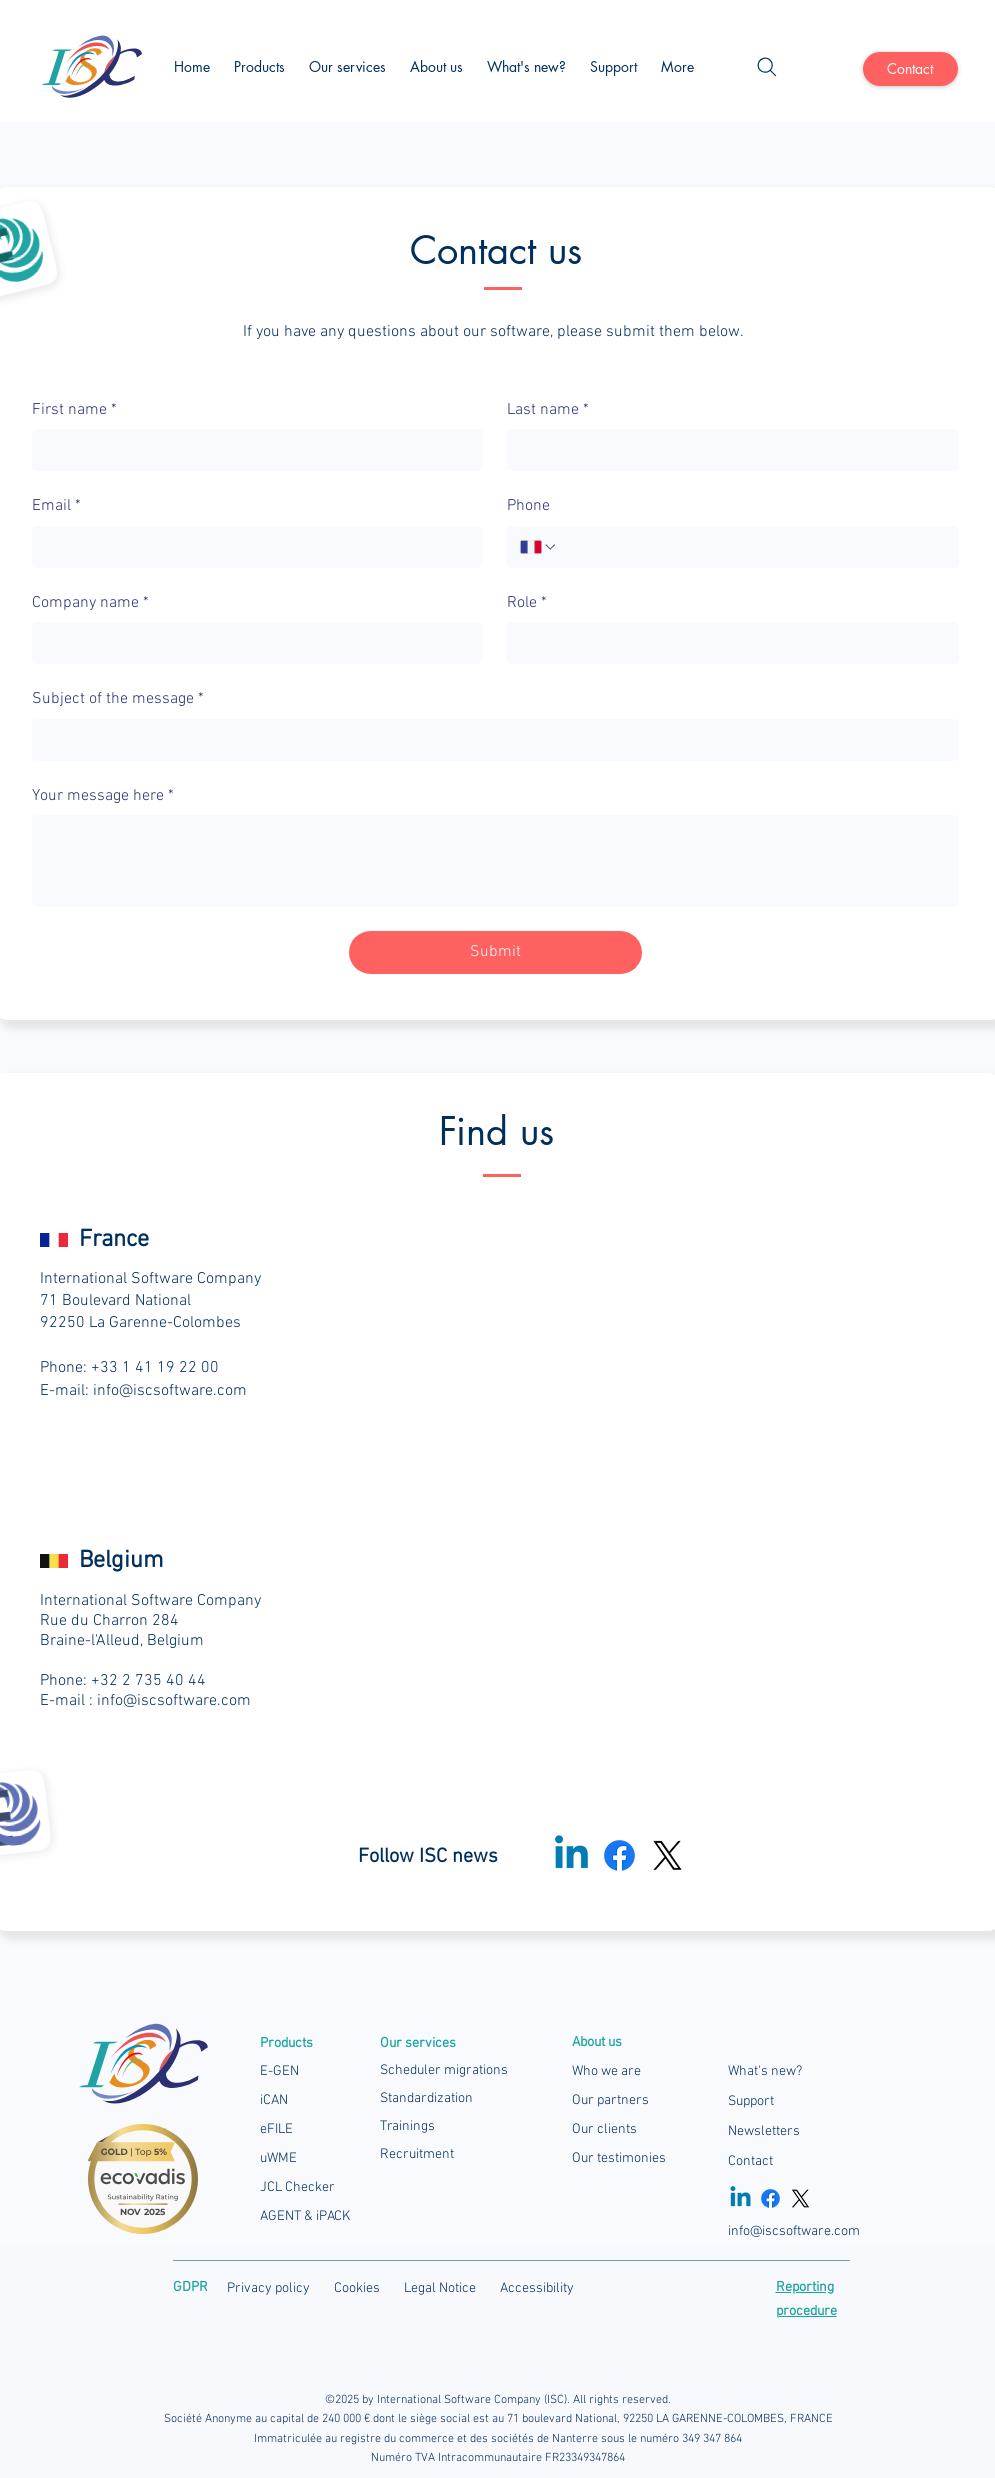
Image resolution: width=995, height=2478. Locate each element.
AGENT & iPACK (305, 2216)
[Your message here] (495, 861)
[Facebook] (619, 1855)
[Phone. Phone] (751, 547)
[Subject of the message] (489, 740)
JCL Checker (297, 2187)
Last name (548, 410)
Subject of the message (118, 699)
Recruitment (417, 2154)
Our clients (604, 2129)
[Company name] (252, 643)
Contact (750, 2161)
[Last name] (727, 450)
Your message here (103, 796)
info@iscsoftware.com (170, 1391)
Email (56, 506)
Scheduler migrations (444, 2070)
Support (751, 2101)
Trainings (407, 2126)
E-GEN (279, 2071)
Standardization (426, 2098)
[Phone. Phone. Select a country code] (539, 547)
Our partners (610, 2100)
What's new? (765, 2071)
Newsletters (764, 2131)
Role (527, 603)
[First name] (252, 450)
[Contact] (910, 69)
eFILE (276, 2129)
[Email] (252, 547)
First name (74, 410)
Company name (90, 603)
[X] (667, 1855)
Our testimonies (619, 2158)
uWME (278, 2158)
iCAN (274, 2100)
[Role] (727, 643)
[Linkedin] (740, 2198)
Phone (528, 506)
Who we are (606, 2071)
